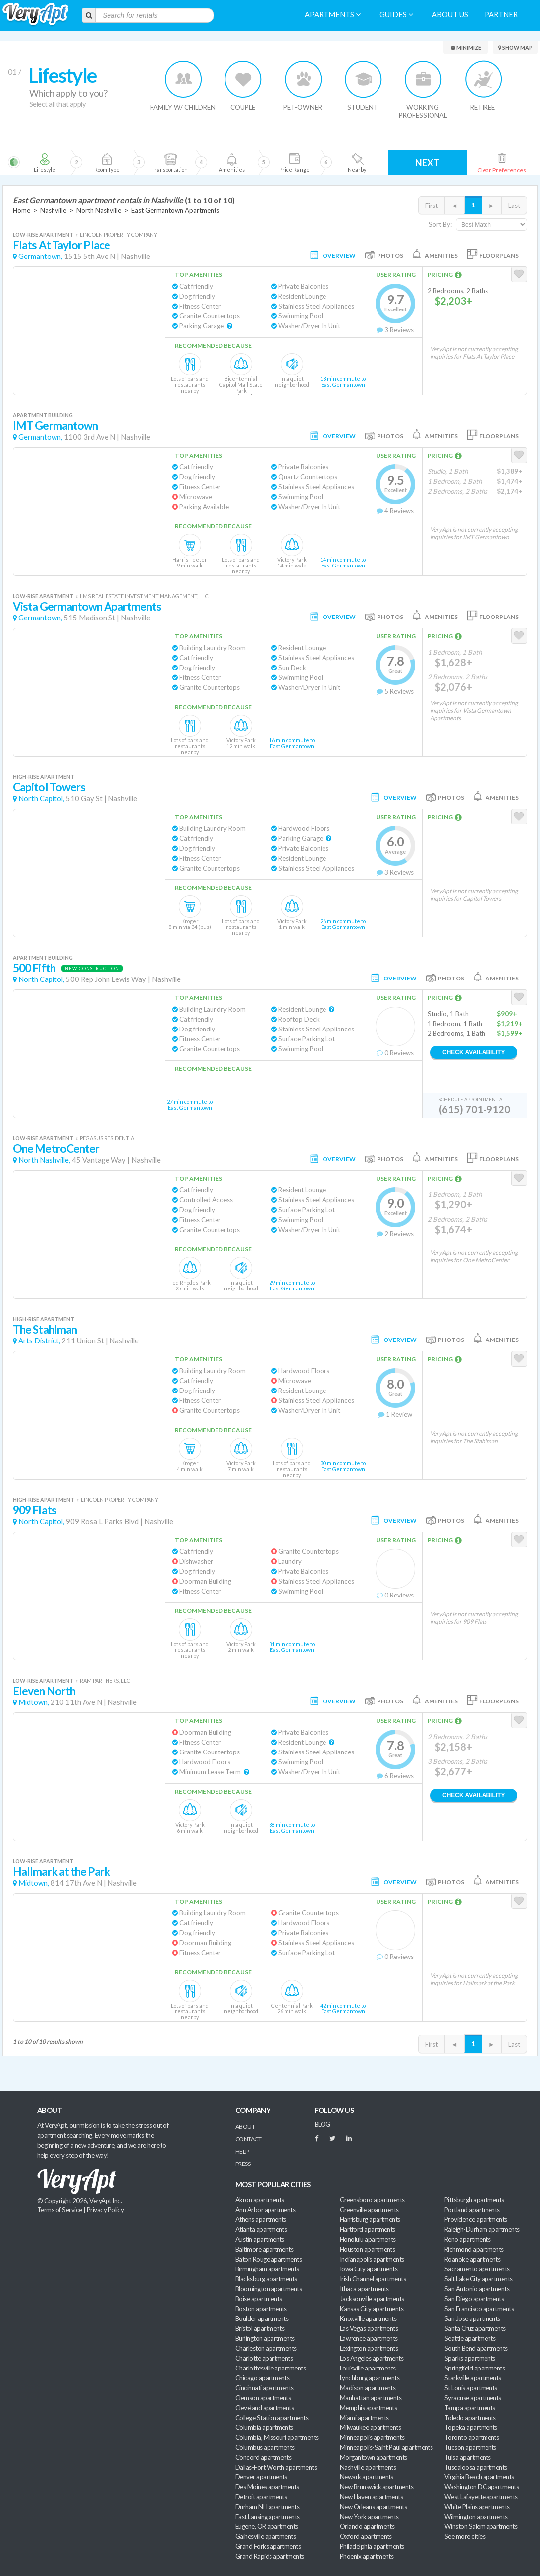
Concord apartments (263, 2457)
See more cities (464, 2536)
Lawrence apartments (369, 2338)
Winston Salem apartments (480, 2526)
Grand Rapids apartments (269, 2556)
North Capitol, (41, 798)
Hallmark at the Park (61, 1871)
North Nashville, (44, 1160)
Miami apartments (364, 2417)
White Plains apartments (477, 2507)
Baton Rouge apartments (268, 2259)
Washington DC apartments (481, 2487)
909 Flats (34, 1510)
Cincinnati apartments (264, 2388)
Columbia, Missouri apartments (277, 2437)
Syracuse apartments (472, 2398)
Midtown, (33, 1702)
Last (514, 205)
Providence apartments (475, 2219)
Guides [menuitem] (396, 14)
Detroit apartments (261, 2497)
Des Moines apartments (267, 2487)
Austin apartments (259, 2239)
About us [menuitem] (450, 14)
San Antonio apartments (476, 2289)
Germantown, (40, 256)
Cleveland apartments (264, 2408)
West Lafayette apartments (481, 2497)
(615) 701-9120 (474, 1109)
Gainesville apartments (265, 2536)
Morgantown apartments (373, 2457)
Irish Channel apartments (373, 2279)
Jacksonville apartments (372, 2299)
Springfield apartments (474, 2368)
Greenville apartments (369, 2210)
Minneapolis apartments (372, 2437)
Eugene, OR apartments (266, 2526)
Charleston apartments (266, 2348)
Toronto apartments (471, 2437)
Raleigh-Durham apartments (482, 2229)
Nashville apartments (368, 2467)
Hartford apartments (367, 2229)
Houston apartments (367, 2249)
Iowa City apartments (368, 2269)
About (245, 2126)
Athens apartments (260, 2219)
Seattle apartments (469, 2338)
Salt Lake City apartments (478, 2279)
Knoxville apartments (368, 2318)
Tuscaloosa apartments (475, 2467)
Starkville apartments (472, 2378)
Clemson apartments (263, 2398)
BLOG (322, 2124)
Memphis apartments (368, 2408)
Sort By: (440, 224)
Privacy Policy (105, 2210)
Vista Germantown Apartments (87, 606)
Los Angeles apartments (371, 2358)
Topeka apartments (470, 2427)
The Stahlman (45, 1329)
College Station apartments (271, 2417)
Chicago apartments (262, 2378)
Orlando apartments (367, 2526)
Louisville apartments (368, 2368)
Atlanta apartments (261, 2229)
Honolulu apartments (368, 2239)
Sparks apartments (469, 2358)
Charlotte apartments (264, 2358)
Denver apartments (261, 2477)
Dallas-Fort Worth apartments (276, 2467)
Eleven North (44, 1691)
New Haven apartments (371, 2497)
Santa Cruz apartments (475, 2328)
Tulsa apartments (467, 2457)
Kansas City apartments (371, 2309)
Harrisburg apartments (370, 2219)
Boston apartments (261, 2309)
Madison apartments (367, 2388)
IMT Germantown (55, 425)
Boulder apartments (261, 2318)
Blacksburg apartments (266, 2279)
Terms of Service (59, 2210)
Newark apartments (366, 2477)
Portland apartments (472, 2210)
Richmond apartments (474, 2249)
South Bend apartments (476, 2348)
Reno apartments (467, 2239)
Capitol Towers (49, 787)
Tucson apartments (470, 2447)
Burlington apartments (265, 2338)
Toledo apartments (470, 2417)
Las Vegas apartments (369, 2328)
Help (242, 2151)
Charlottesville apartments (270, 2368)
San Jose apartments (472, 2318)
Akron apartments (259, 2200)
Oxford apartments (366, 2536)
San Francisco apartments (479, 2309)
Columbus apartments (265, 2447)
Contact (248, 2139)
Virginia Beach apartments (479, 2477)
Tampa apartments (469, 2408)
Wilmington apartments (476, 2517)
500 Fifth (34, 968)
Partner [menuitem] (501, 14)
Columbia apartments (264, 2427)
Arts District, (39, 1341)
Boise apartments (258, 2299)
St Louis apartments (470, 2388)
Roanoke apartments (472, 2259)
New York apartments (369, 2517)
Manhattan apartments (370, 2398)
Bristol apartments (259, 2328)
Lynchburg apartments (369, 2378)
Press (242, 2163)
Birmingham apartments (267, 2269)
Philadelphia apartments (372, 2546)
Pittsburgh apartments (474, 2200)
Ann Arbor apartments (265, 2210)
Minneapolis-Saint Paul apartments (386, 2447)
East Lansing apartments (267, 2517)
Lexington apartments (369, 2348)
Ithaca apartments (364, 2289)
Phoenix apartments (366, 2556)
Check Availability (473, 1052)
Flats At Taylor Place (61, 245)
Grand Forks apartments (268, 2546)
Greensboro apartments (372, 2200)
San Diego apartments (474, 2299)
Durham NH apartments (267, 2507)
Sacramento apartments (477, 2269)
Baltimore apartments (264, 2249)
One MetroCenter (56, 1148)
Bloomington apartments (268, 2289)
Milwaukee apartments (370, 2427)
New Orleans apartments (373, 2507)
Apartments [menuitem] (333, 14)
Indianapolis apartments (372, 2259)
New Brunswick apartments (376, 2487)
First (431, 205)
